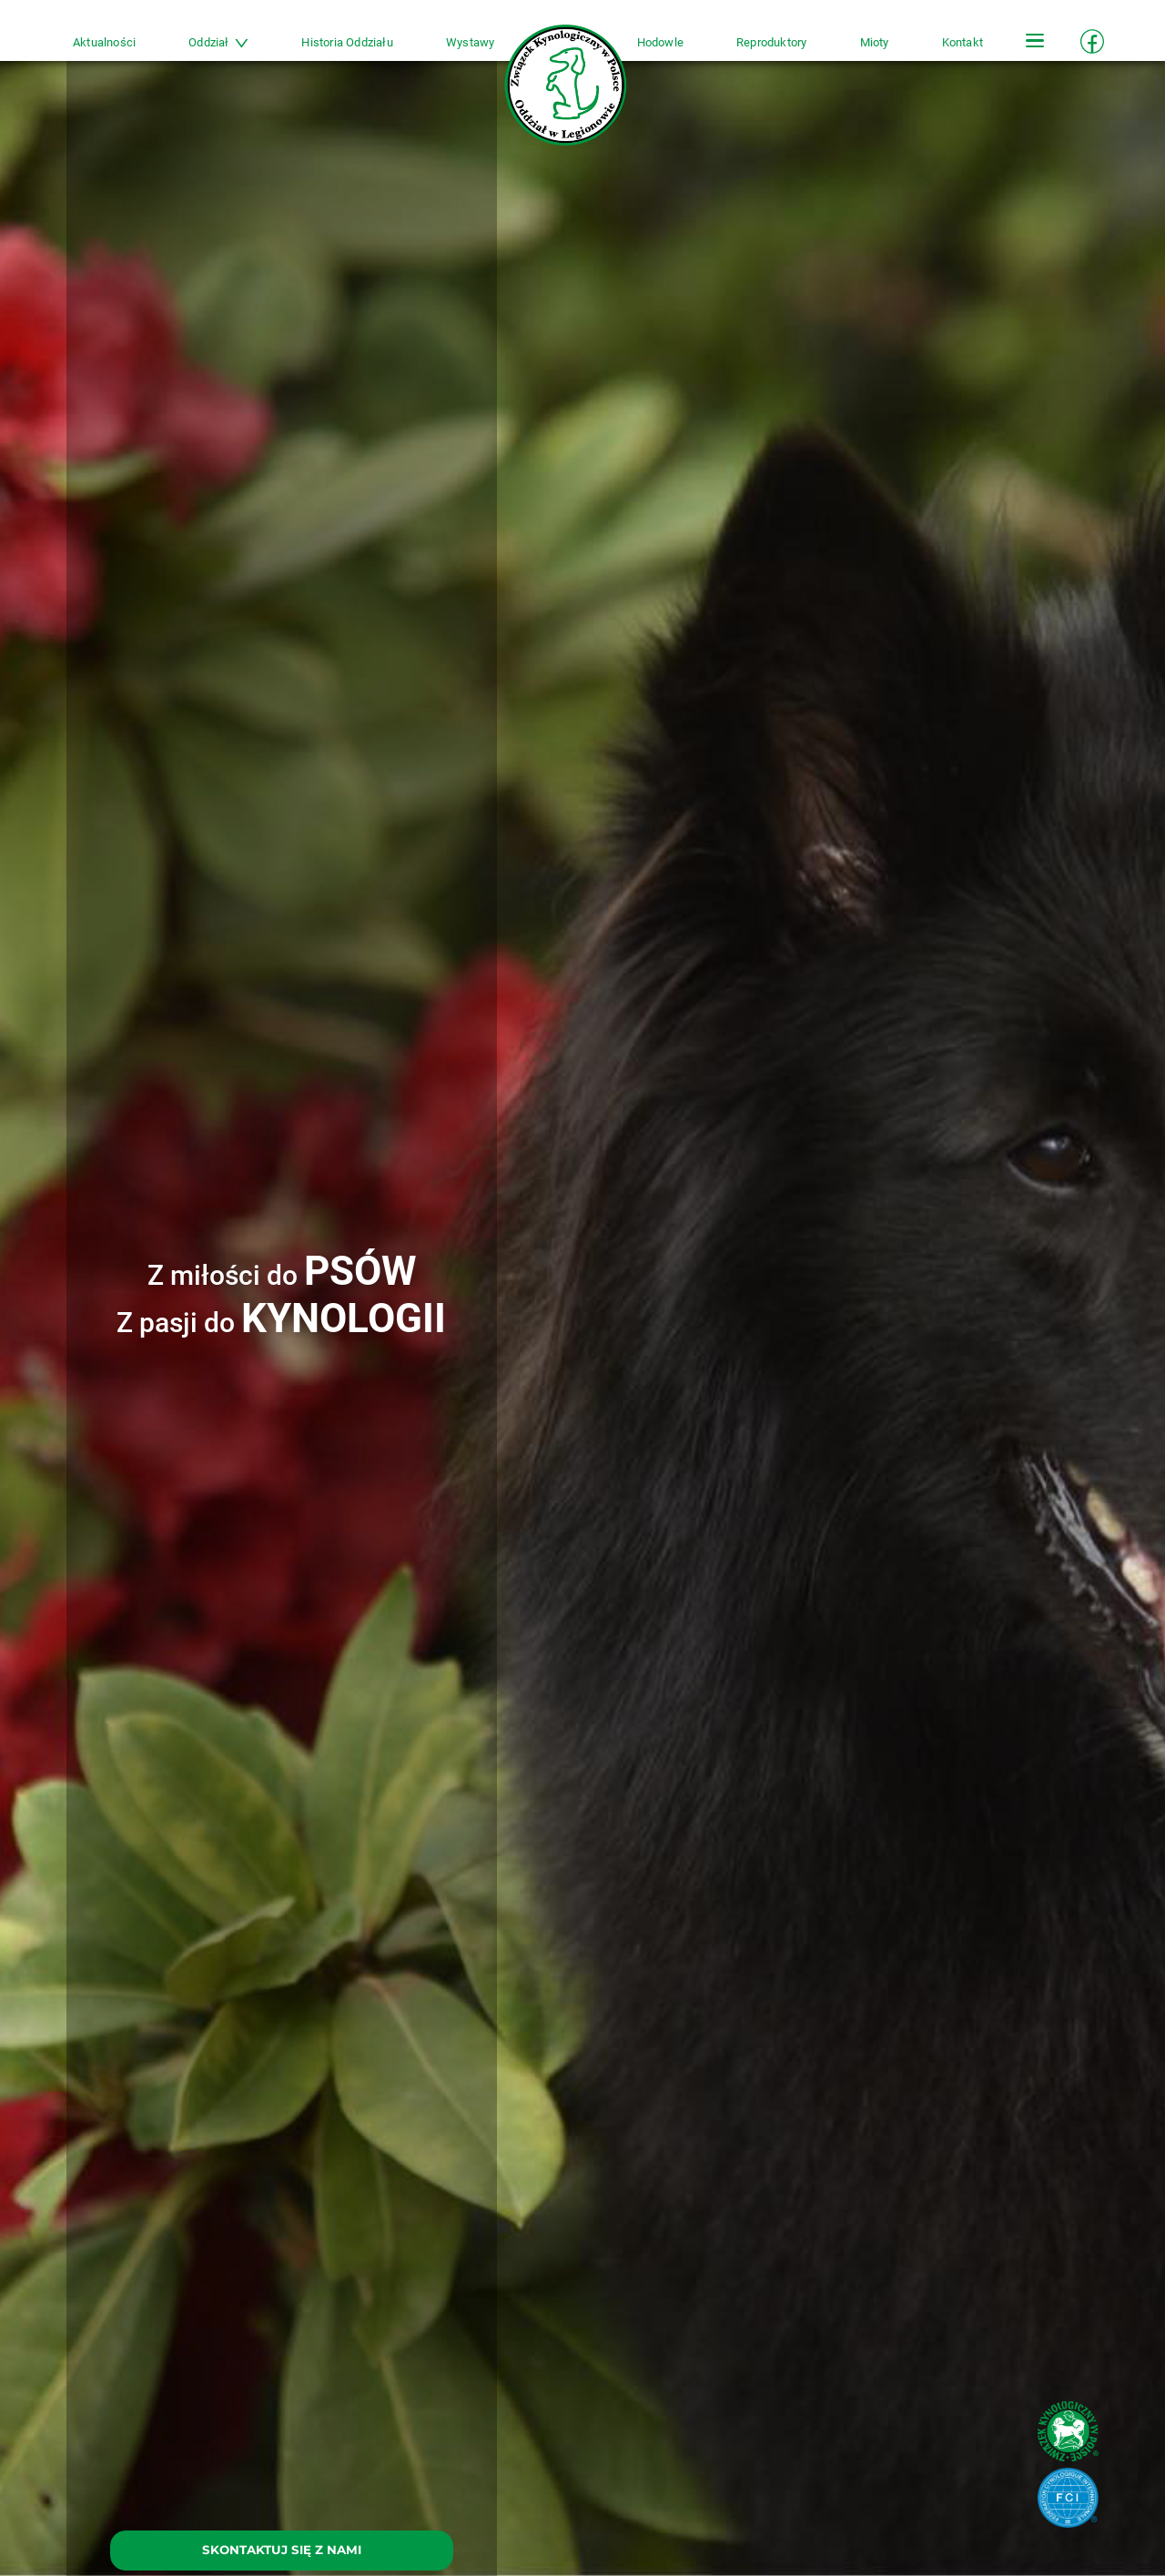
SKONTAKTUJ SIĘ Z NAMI (281, 2549)
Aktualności (104, 42)
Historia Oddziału (346, 42)
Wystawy (470, 42)
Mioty (874, 42)
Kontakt (962, 42)
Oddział (218, 42)
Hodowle (660, 42)
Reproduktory (771, 42)
